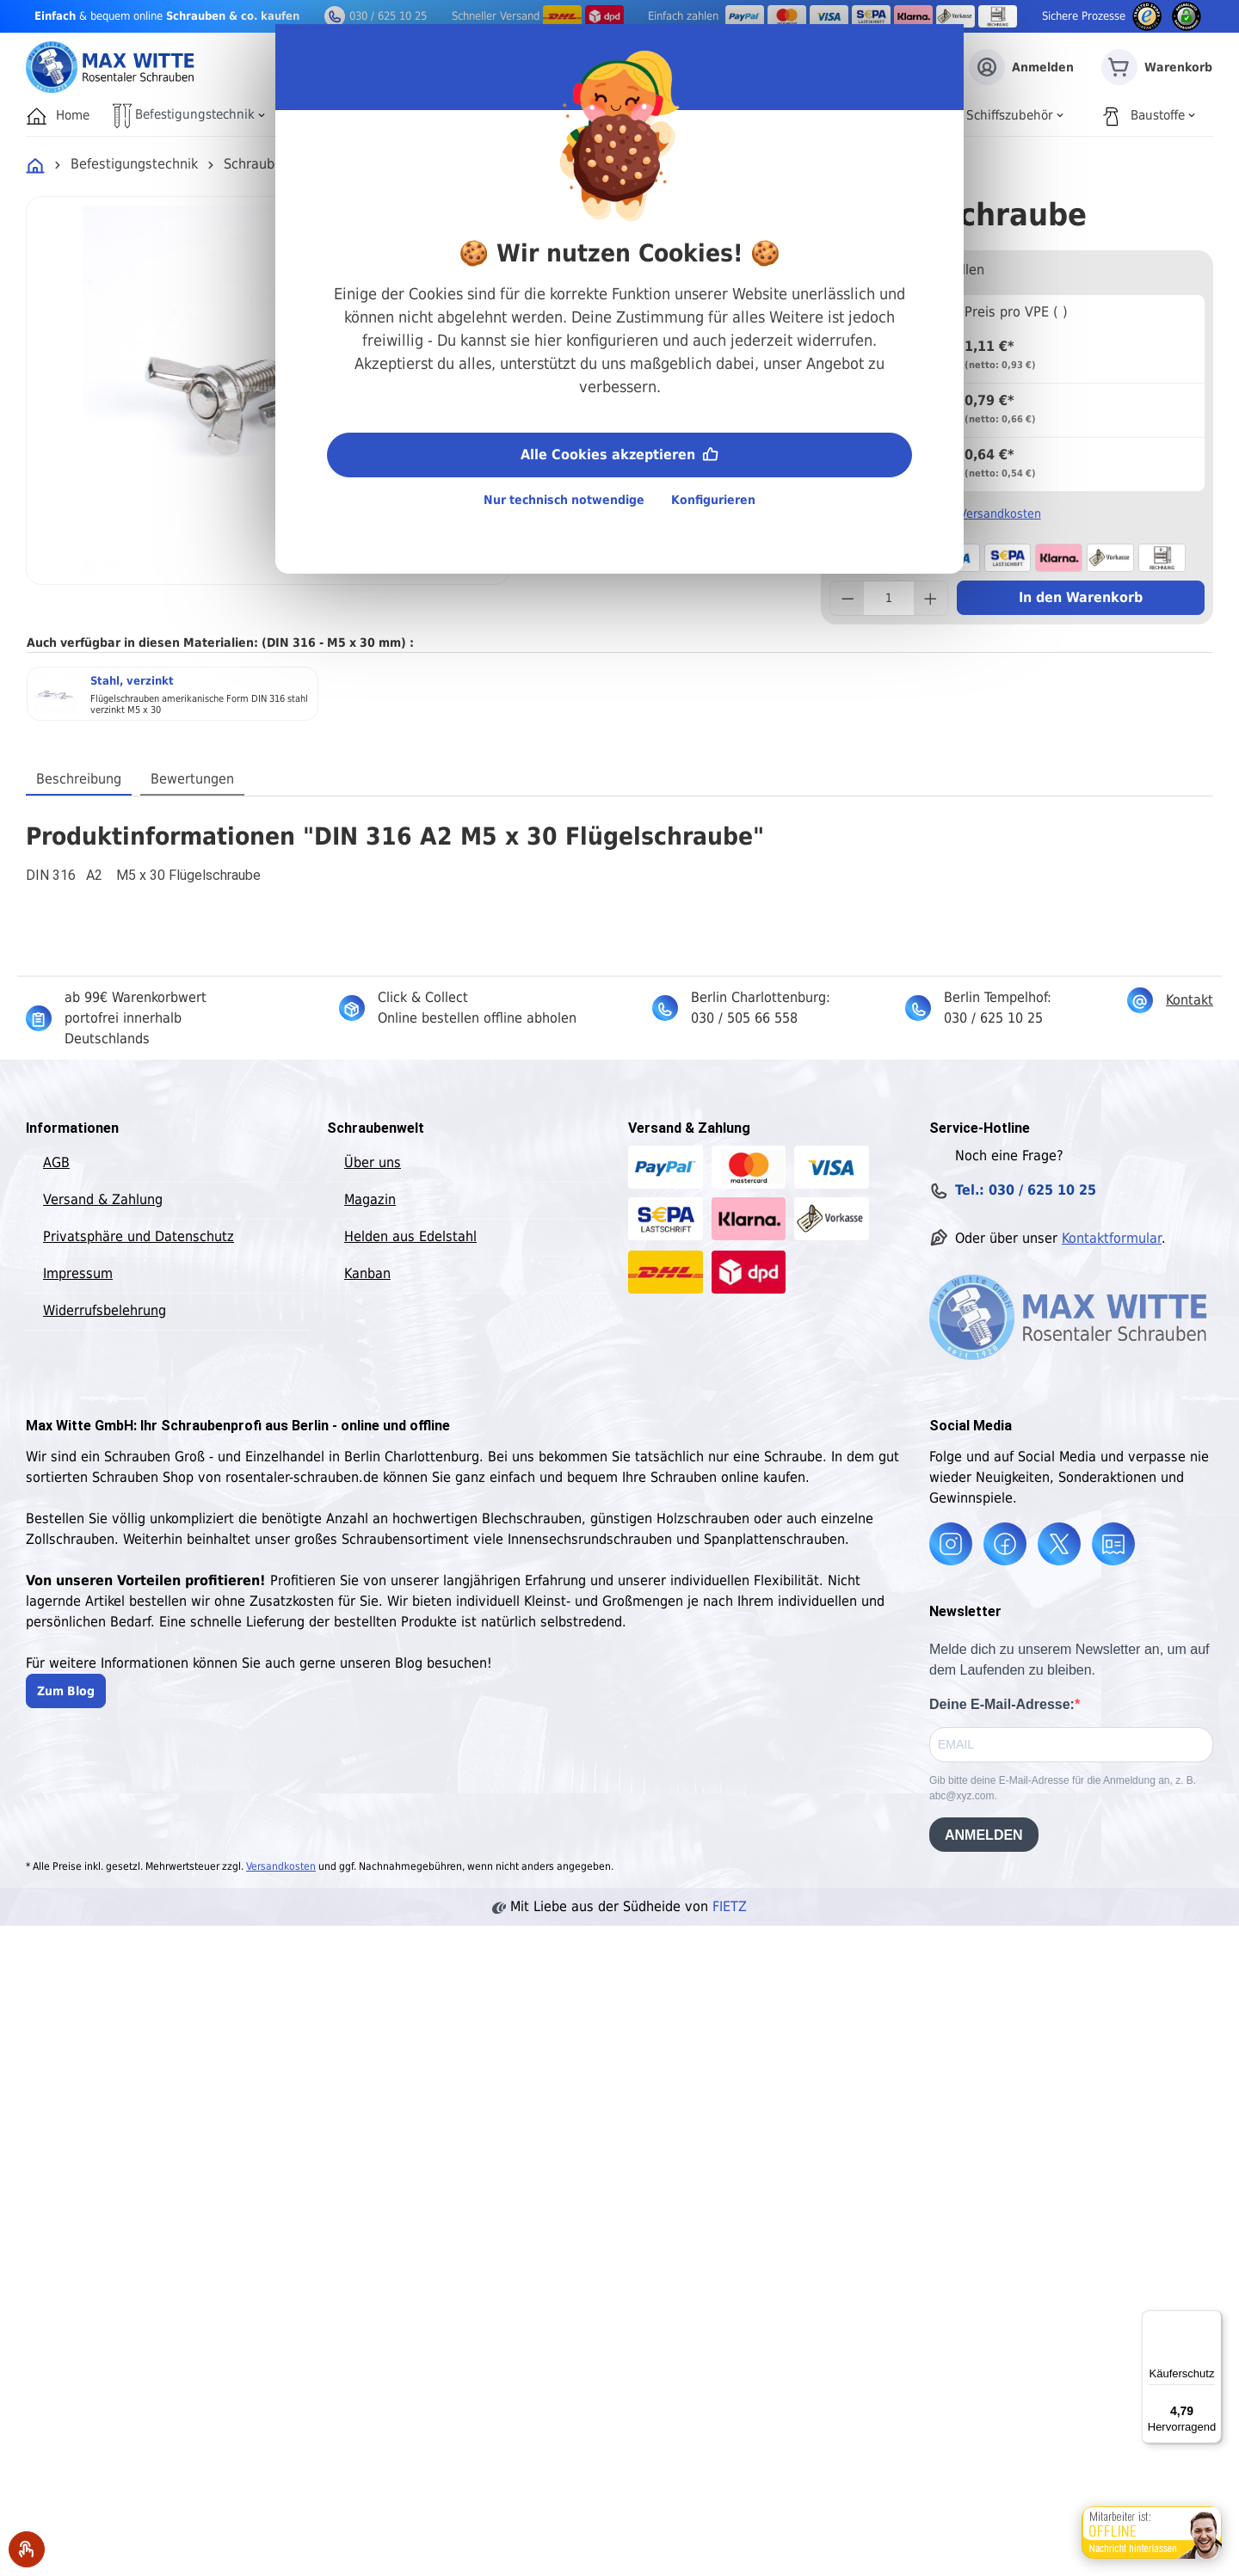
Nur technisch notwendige (564, 500)
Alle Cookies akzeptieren (619, 453)
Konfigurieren (713, 500)
